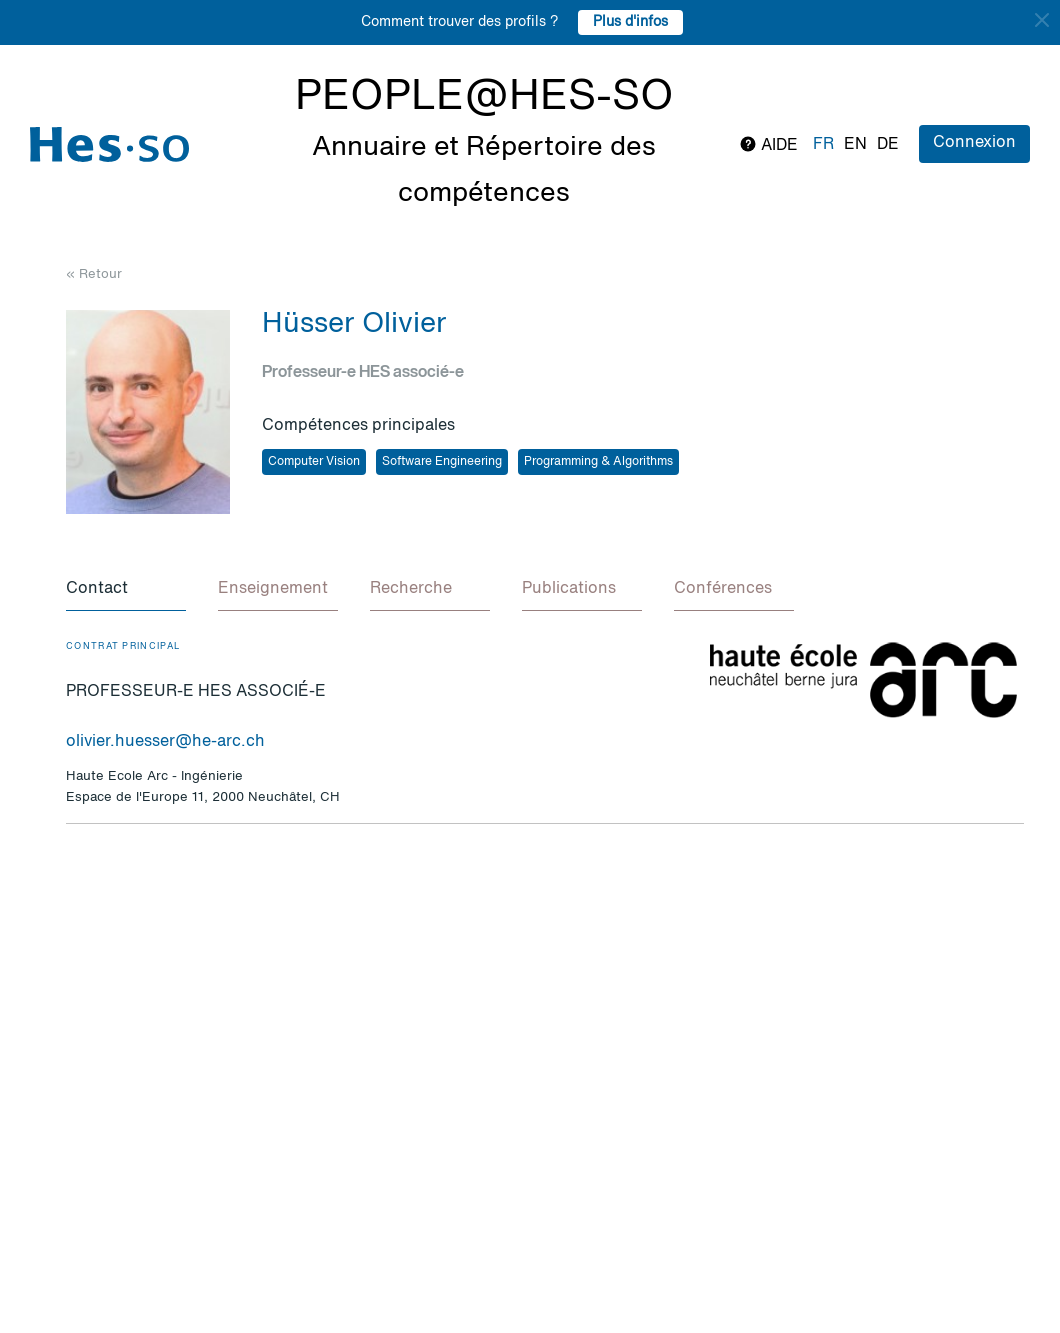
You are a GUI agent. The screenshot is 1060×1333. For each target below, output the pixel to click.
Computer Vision (314, 462)
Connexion (974, 143)
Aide (768, 144)
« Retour (94, 274)
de (888, 145)
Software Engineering (442, 462)
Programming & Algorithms (598, 462)
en (855, 145)
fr (823, 145)
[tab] (126, 590)
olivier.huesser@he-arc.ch (165, 742)
